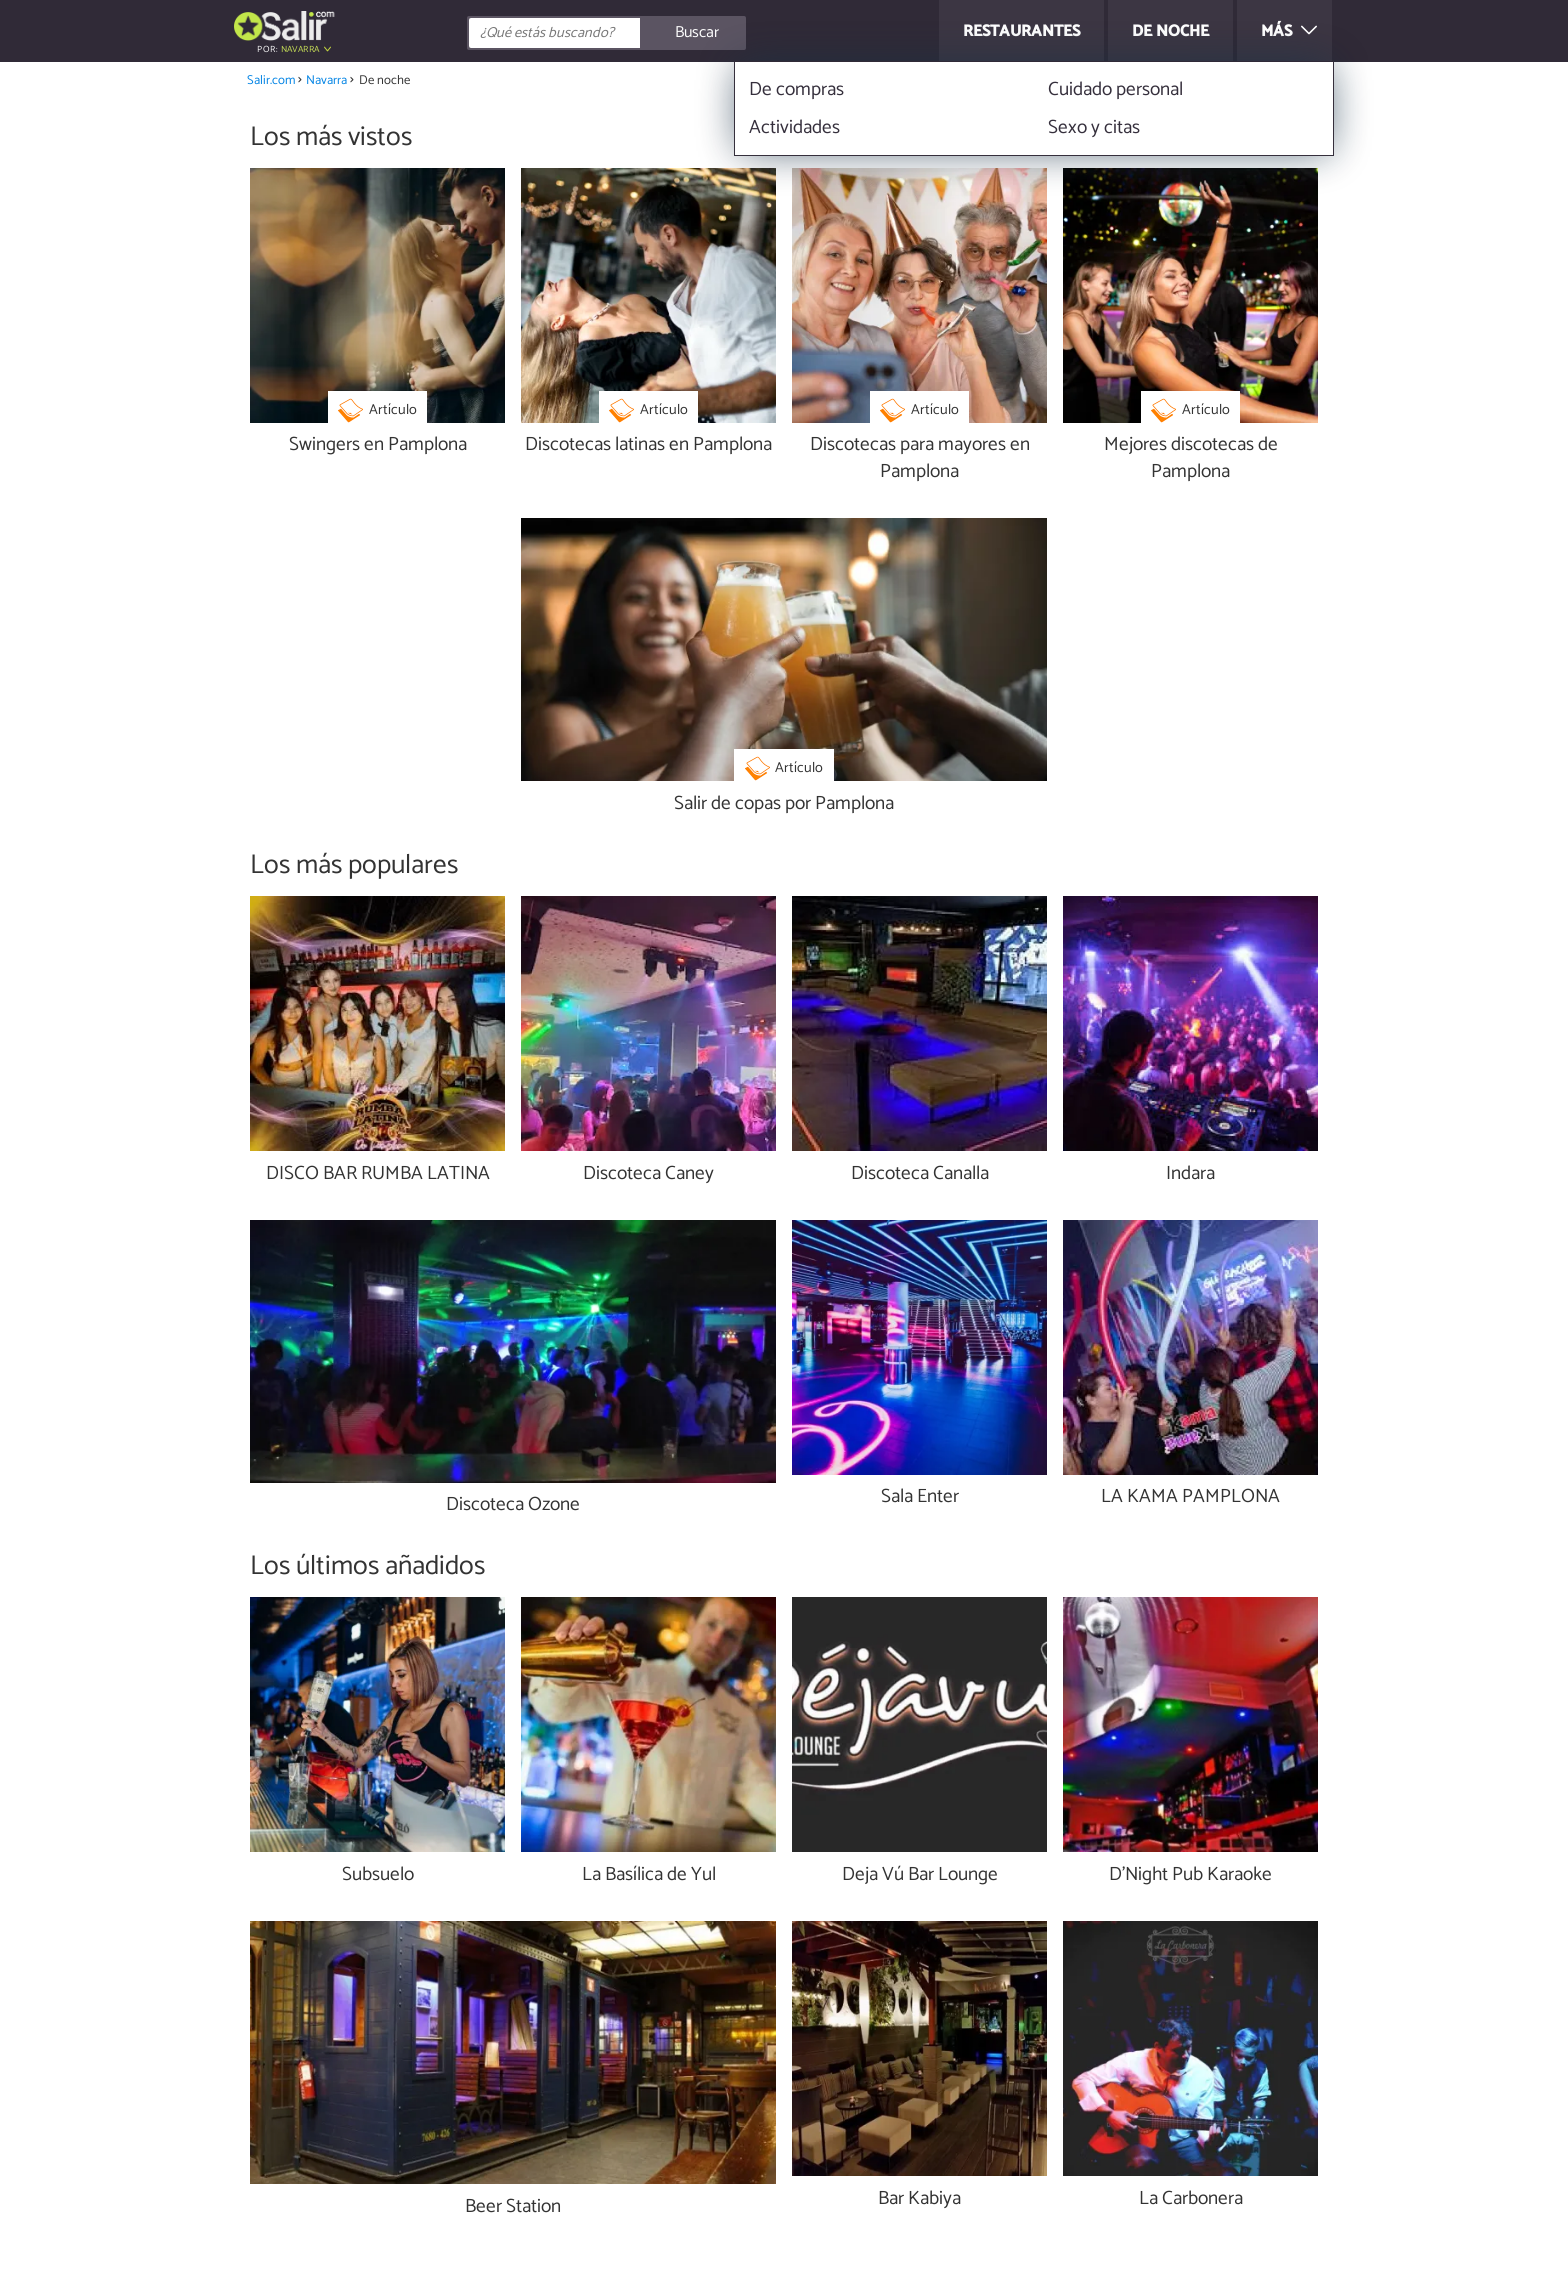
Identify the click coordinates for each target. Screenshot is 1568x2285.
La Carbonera (1191, 2199)
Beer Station (513, 2207)
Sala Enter (920, 1497)
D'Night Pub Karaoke (1190, 1875)
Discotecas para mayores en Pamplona (920, 459)
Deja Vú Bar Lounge (920, 1875)
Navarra (300, 49)
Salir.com (271, 80)
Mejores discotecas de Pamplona (1191, 459)
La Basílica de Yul (649, 1875)
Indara (1190, 1174)
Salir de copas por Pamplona (784, 804)
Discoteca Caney (648, 1174)
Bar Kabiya (919, 2199)
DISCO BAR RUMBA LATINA (378, 1174)
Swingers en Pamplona (378, 445)
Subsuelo (378, 1875)
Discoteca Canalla (920, 1174)
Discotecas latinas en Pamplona (648, 445)
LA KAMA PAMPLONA (1190, 1497)
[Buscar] (696, 33)
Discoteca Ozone (513, 1505)
